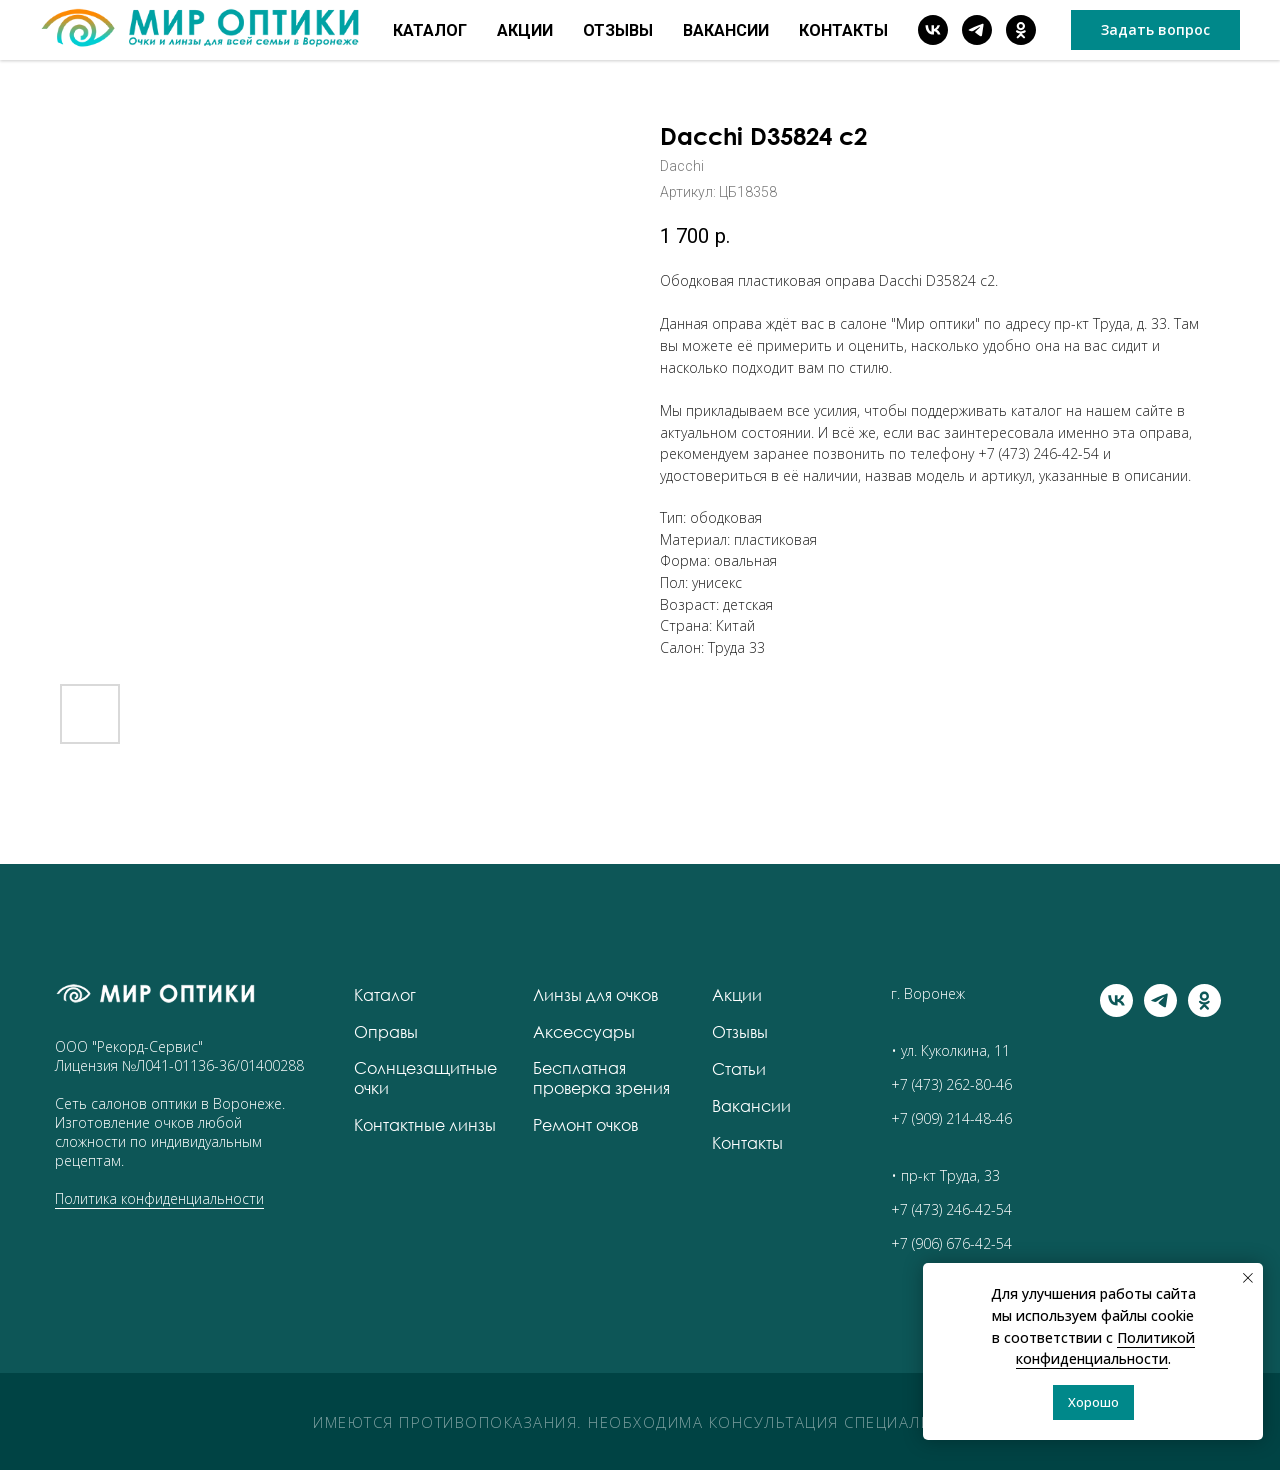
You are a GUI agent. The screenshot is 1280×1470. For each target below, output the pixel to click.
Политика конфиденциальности (159, 1198)
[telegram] (977, 30)
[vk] (933, 30)
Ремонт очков (585, 1125)
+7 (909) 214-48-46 (951, 1118)
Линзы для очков (595, 995)
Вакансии (726, 30)
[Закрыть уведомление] (1248, 1278)
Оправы (386, 1032)
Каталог (430, 30)
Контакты (843, 30)
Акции (525, 30)
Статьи (739, 1069)
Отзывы (618, 30)
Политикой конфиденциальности (1105, 1348)
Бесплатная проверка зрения (601, 1078)
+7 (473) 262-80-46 (951, 1084)
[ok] (1021, 30)
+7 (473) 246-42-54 (1038, 453)
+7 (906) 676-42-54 (951, 1243)
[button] (1155, 30)
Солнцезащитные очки (425, 1078)
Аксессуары (584, 1032)
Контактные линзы (425, 1125)
